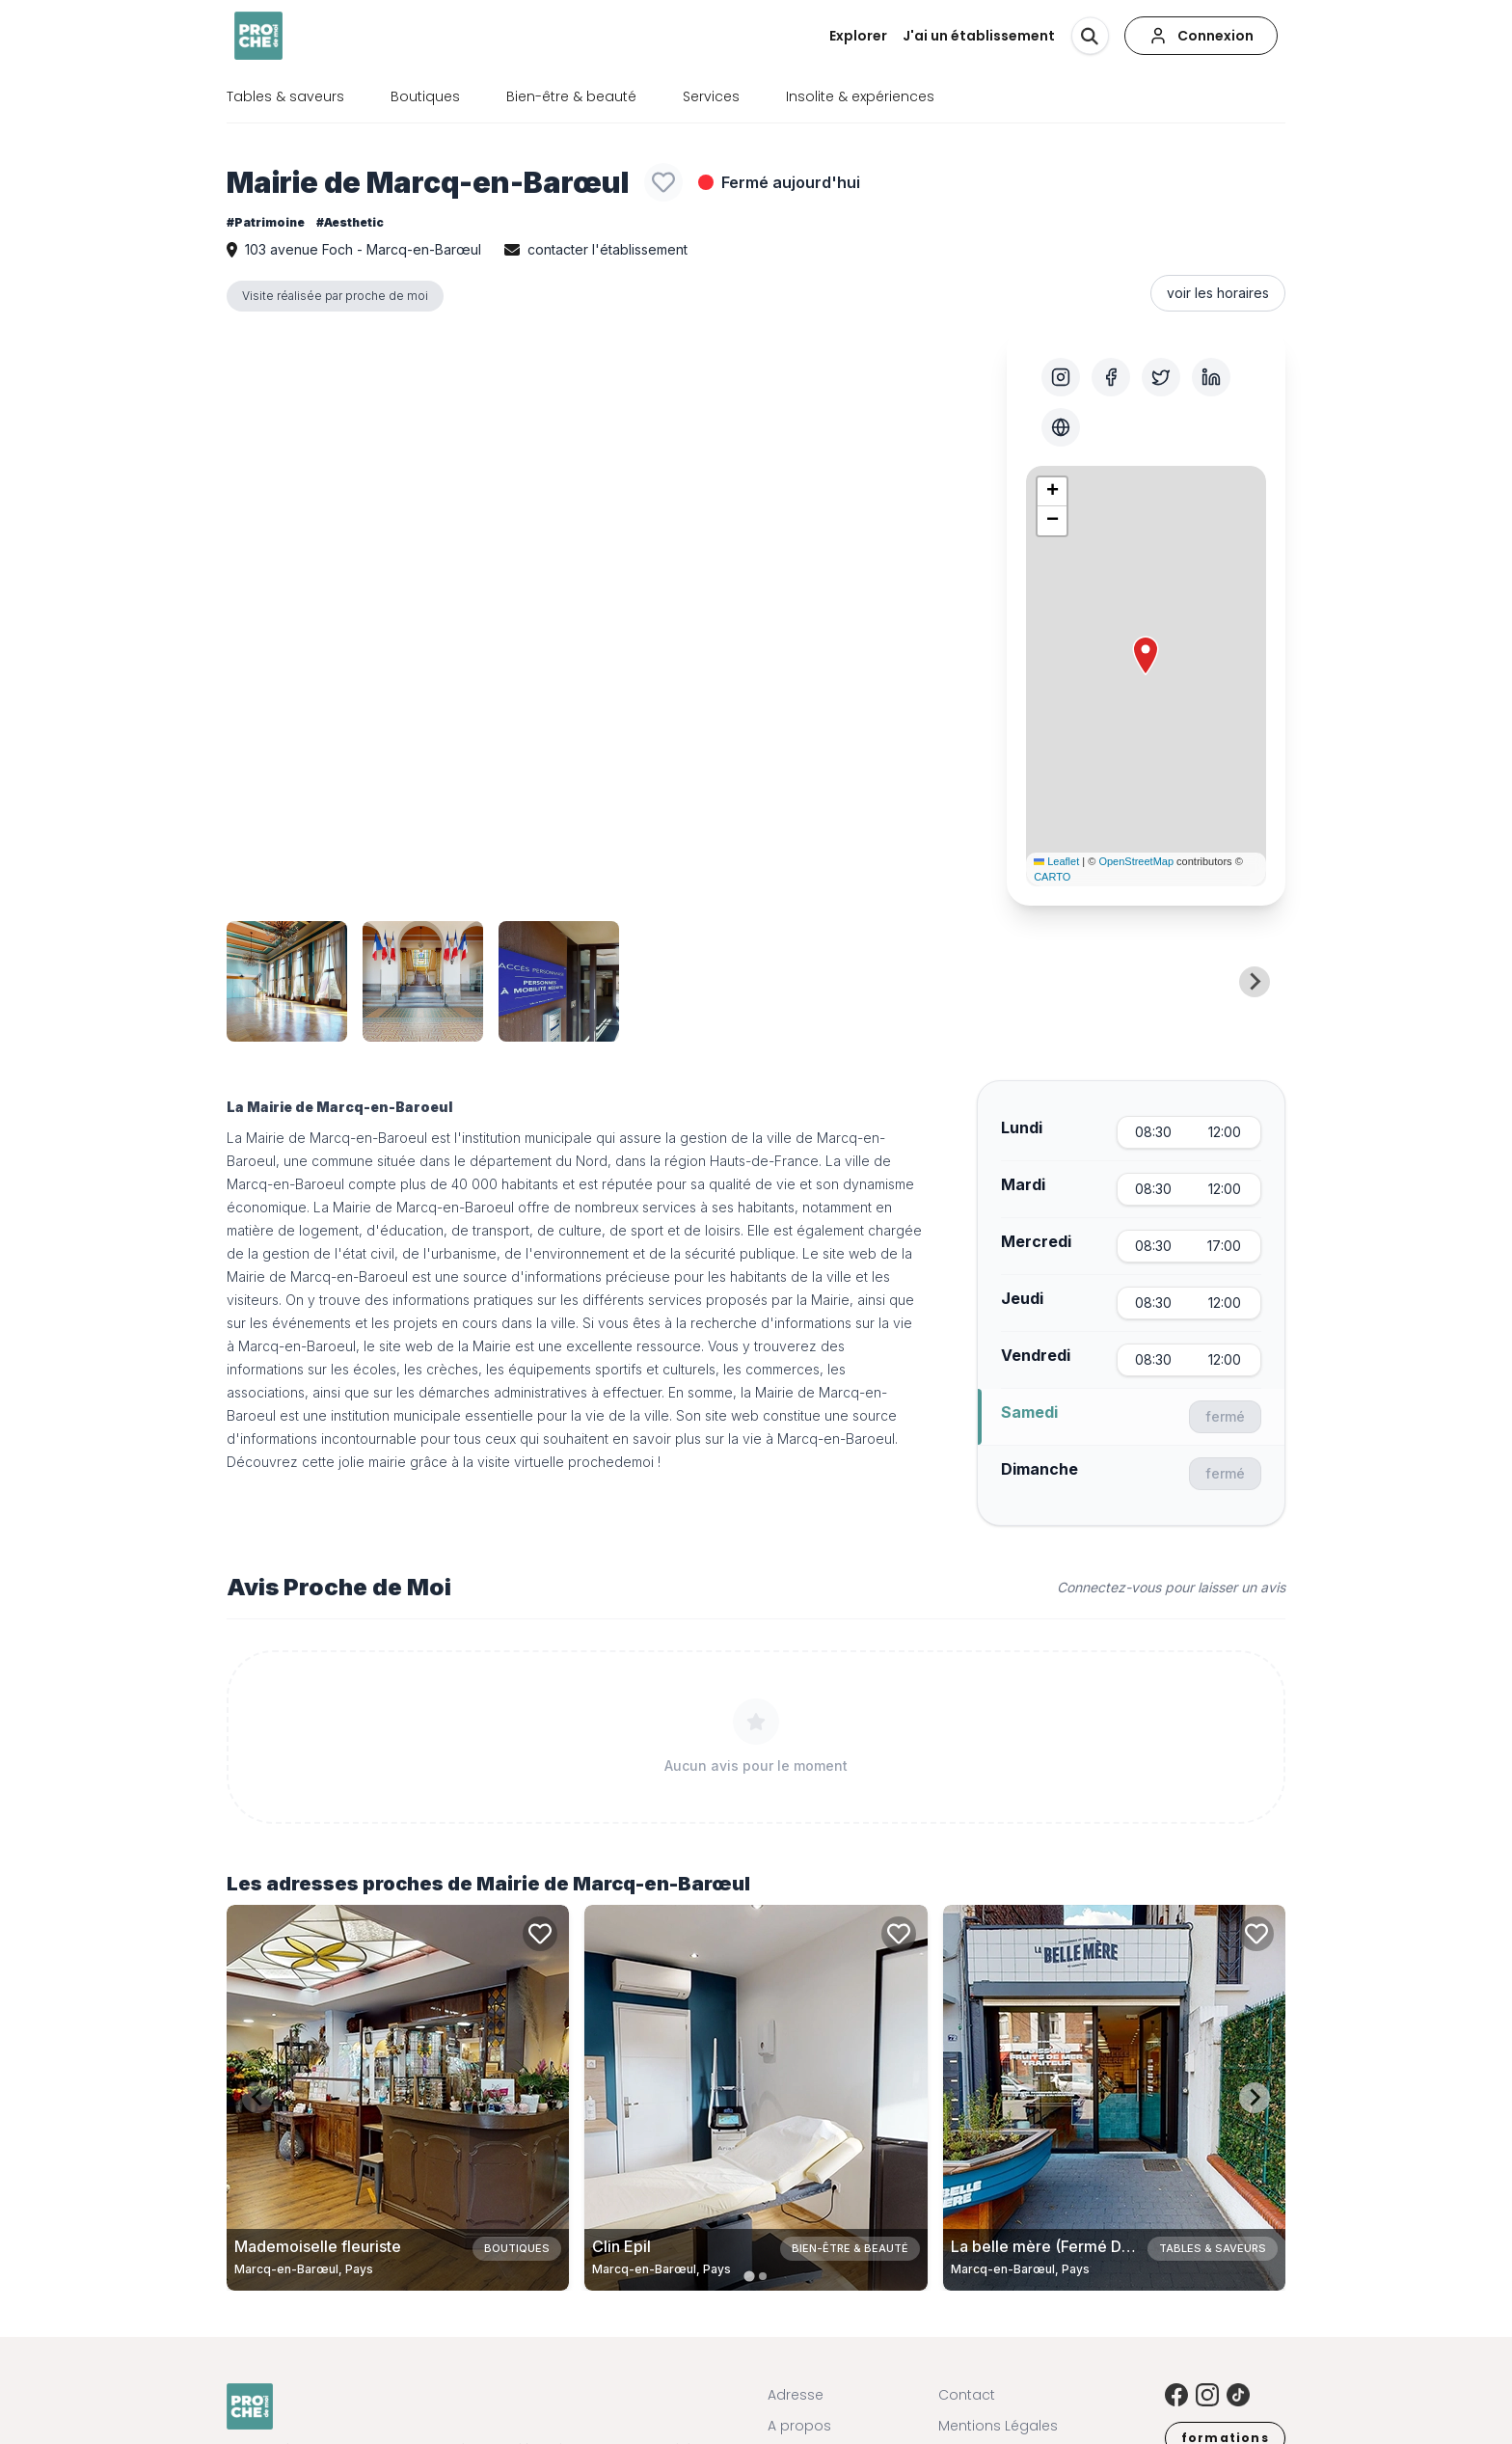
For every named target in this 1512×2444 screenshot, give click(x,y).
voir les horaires (1218, 293)
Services (711, 96)
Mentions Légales (998, 2425)
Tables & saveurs (285, 96)
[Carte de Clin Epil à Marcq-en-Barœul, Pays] (755, 2098)
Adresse (796, 2394)
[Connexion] (1201, 35)
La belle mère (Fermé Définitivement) (1087, 2246)
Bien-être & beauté (571, 96)
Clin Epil (621, 2246)
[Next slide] (1254, 981)
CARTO (1052, 877)
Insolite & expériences (860, 96)
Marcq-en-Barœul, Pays (303, 2269)
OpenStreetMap (1136, 861)
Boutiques (425, 96)
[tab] (748, 2275)
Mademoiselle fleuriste (317, 2246)
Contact (966, 2394)
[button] (1145, 656)
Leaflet (1056, 861)
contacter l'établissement (607, 249)
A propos (799, 2425)
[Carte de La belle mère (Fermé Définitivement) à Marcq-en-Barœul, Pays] (1114, 2098)
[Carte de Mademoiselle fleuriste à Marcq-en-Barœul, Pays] (398, 2098)
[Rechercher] (1090, 35)
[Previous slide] (257, 981)
